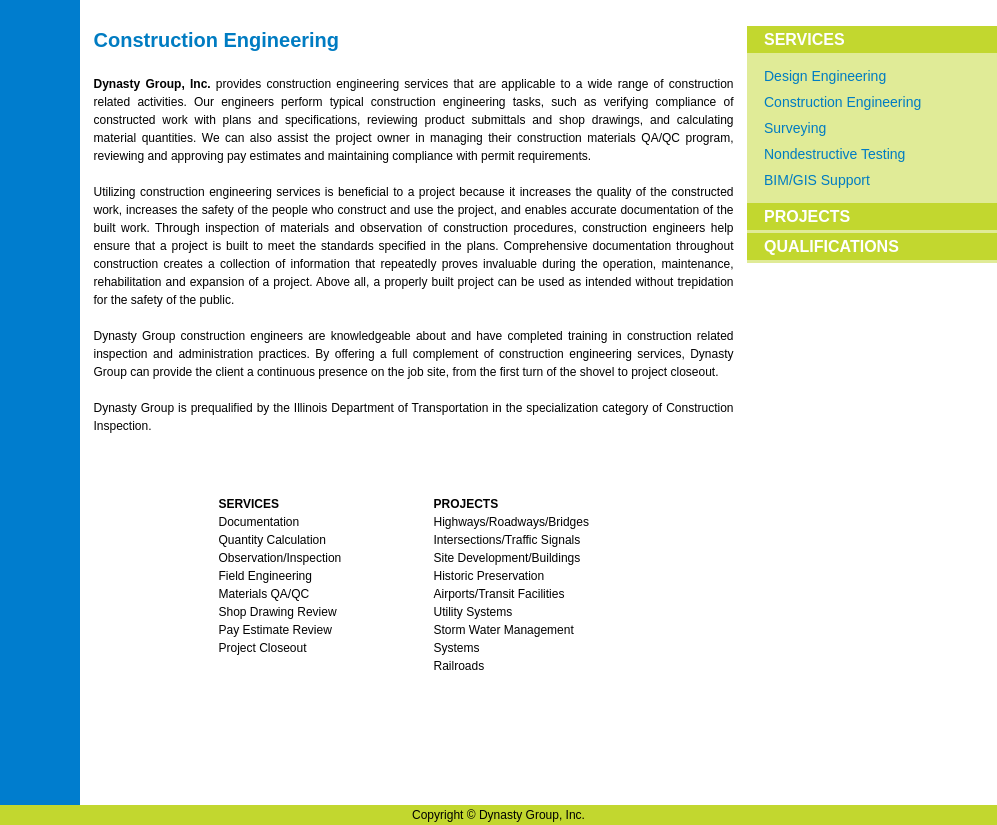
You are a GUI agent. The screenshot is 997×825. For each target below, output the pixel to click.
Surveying (795, 128)
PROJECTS (807, 216)
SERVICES (804, 39)
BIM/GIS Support (817, 180)
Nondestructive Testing (834, 154)
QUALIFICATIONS (831, 246)
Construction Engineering (842, 102)
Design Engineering (825, 76)
